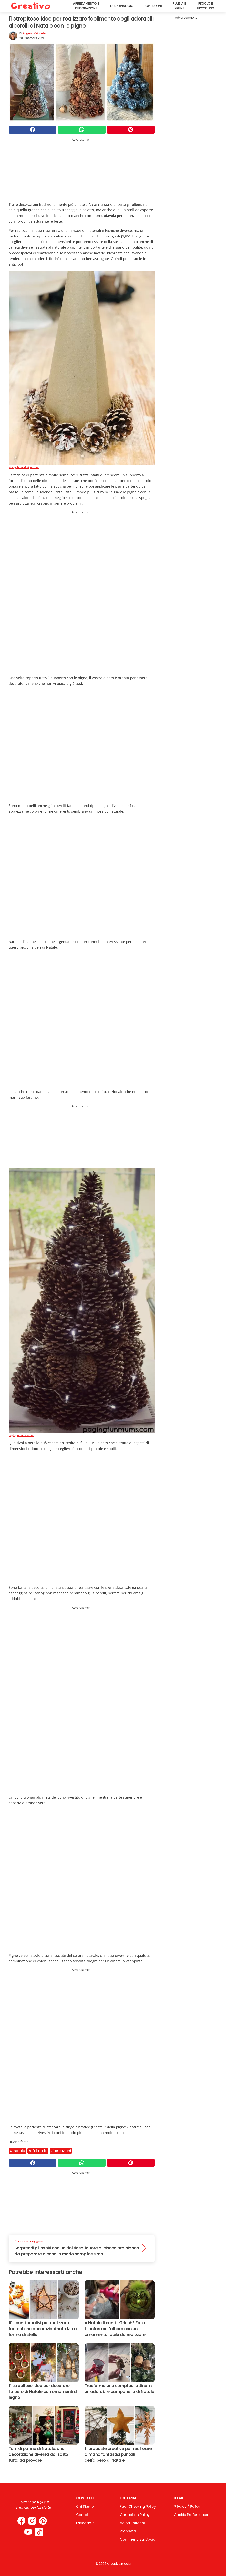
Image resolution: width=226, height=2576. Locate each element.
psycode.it (85, 2522)
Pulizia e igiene (179, 6)
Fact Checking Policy (138, 2506)
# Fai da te (37, 2150)
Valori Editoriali (133, 2522)
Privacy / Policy (187, 2506)
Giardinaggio (121, 6)
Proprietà (128, 2531)
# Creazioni (61, 2150)
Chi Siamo (85, 2506)
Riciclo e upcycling (205, 6)
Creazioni (153, 6)
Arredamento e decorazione (86, 6)
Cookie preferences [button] (191, 2514)
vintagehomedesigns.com (24, 467)
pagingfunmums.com (21, 1435)
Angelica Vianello (34, 33)
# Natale (17, 2150)
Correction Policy (135, 2514)
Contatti (83, 2514)
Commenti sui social (138, 2539)
